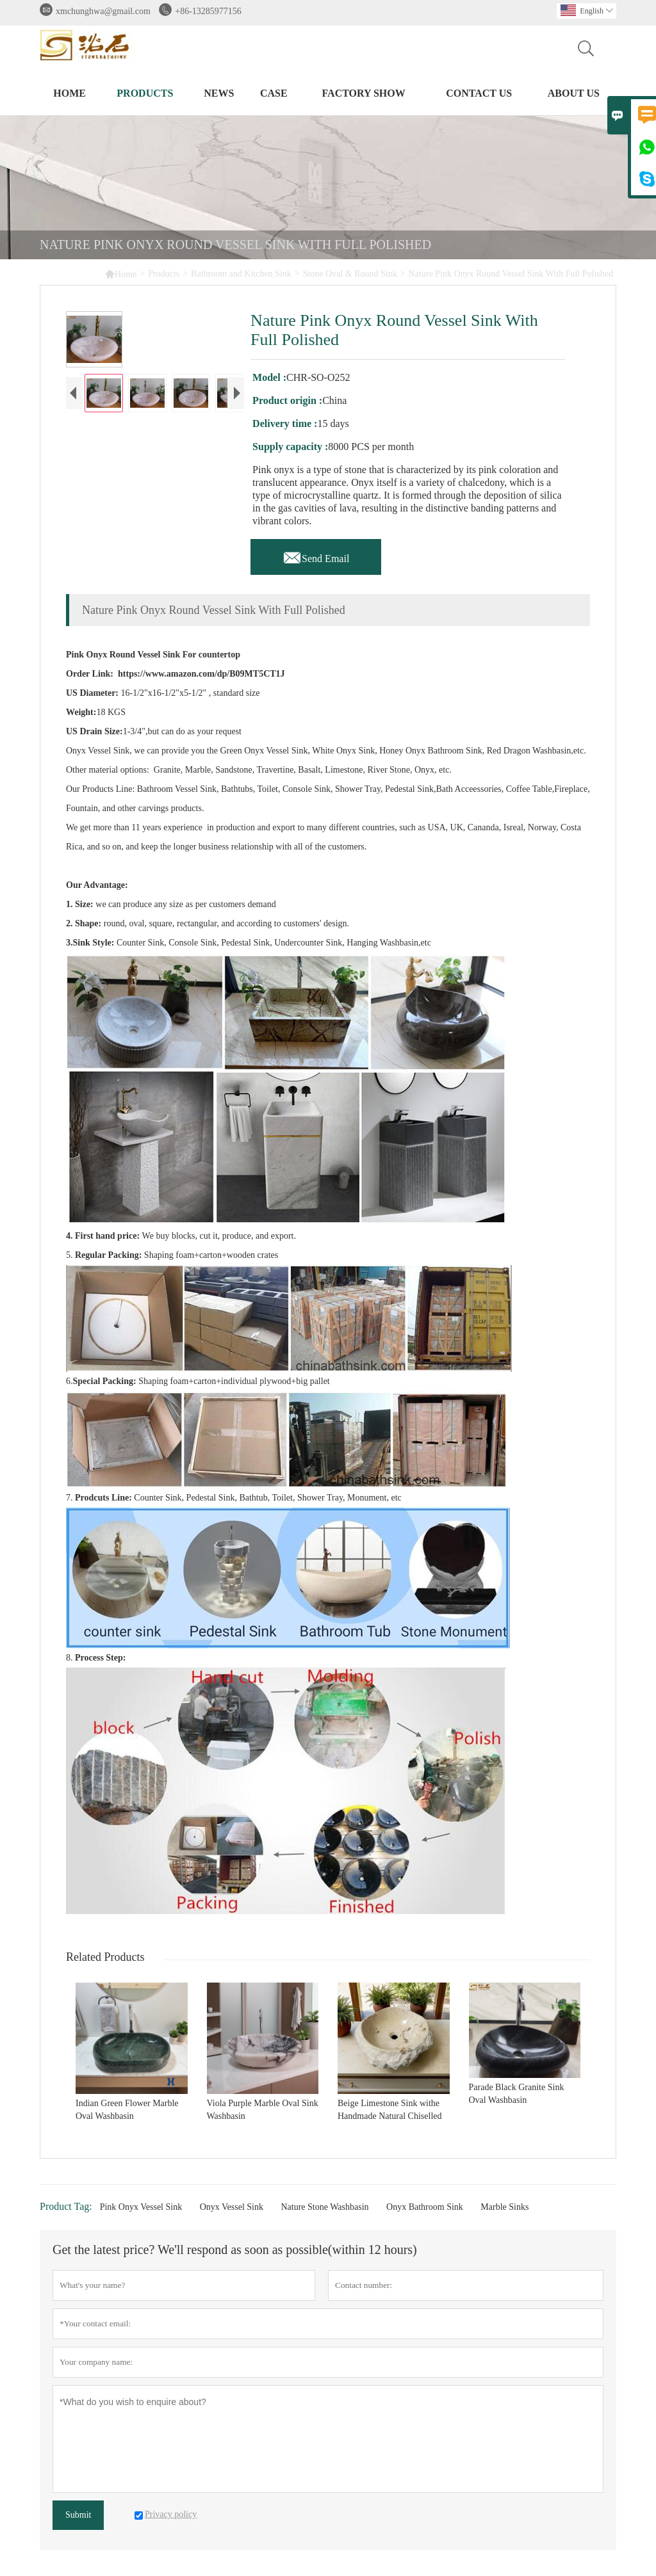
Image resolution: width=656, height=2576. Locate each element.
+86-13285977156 (208, 11)
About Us (574, 93)
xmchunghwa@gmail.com (103, 11)
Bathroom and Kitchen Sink (241, 273)
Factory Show (363, 93)
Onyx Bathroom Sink (424, 2207)
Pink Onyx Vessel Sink (141, 2207)
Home (69, 93)
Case (274, 93)
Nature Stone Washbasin (324, 2207)
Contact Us (479, 93)
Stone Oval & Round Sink (350, 273)
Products (145, 93)
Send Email (316, 555)
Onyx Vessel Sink (231, 2207)
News (219, 93)
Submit (78, 2515)
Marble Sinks (504, 2207)
